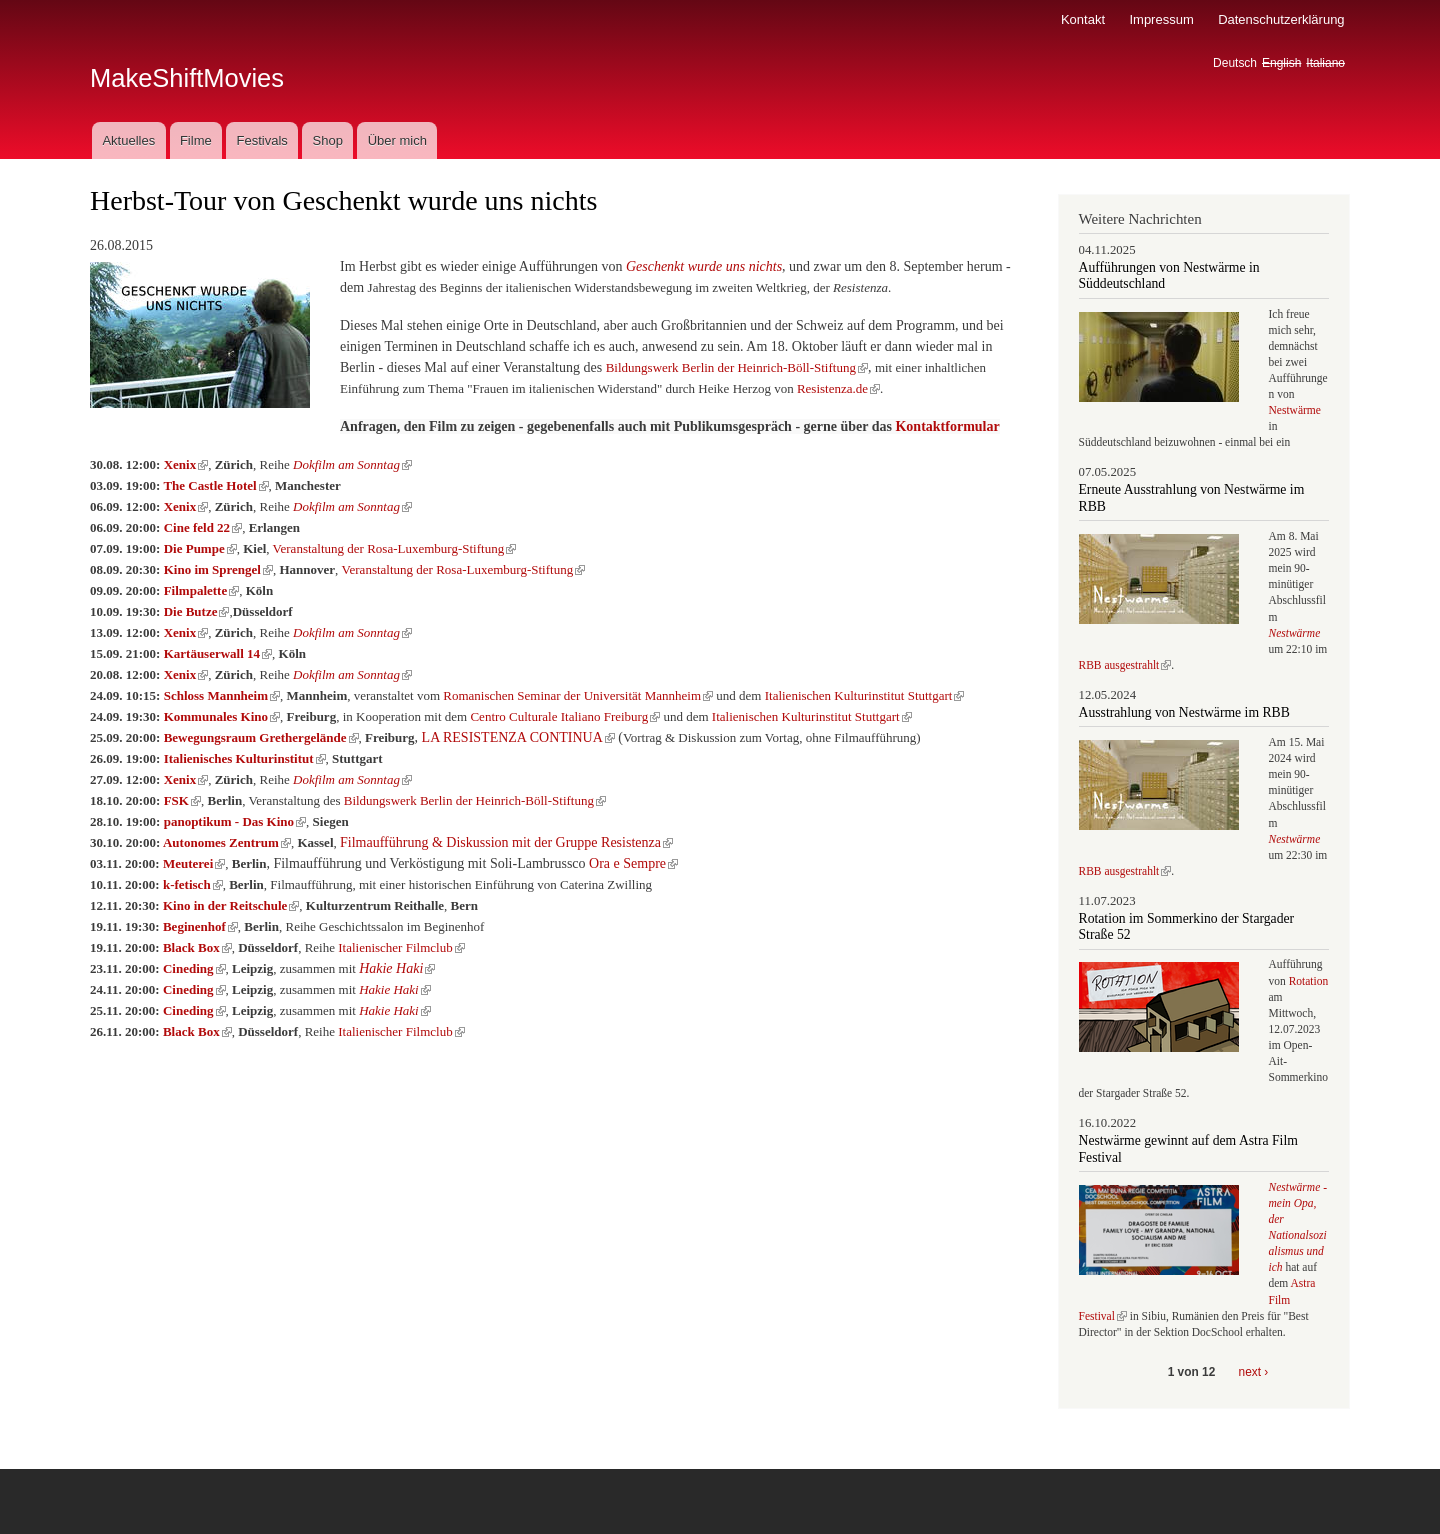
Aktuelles (128, 140)
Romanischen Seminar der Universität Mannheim (578, 695)
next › (1254, 1372)
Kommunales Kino (222, 716)
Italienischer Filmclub (401, 947)
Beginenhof (200, 926)
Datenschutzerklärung (1281, 19)
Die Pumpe (200, 548)
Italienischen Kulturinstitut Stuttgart (865, 695)
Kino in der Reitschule (231, 905)
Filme (196, 140)
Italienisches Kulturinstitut (245, 758)
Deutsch (1235, 63)
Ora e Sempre (633, 863)
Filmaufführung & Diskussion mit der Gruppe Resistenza (506, 842)
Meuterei (194, 863)
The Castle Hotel (215, 485)
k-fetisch (193, 884)
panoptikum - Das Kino (235, 821)
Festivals (261, 140)
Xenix (186, 464)
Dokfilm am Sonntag (352, 464)
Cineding (194, 968)
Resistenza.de (838, 388)
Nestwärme (1295, 410)
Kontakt (1083, 19)
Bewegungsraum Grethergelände (261, 737)
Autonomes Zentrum (227, 842)
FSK (182, 800)
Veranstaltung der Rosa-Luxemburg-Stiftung (395, 548)
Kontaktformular (947, 426)
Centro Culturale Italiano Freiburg (565, 716)
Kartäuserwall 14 (218, 653)
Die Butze (197, 611)
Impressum (1161, 19)
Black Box (197, 947)
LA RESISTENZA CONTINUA (518, 737)
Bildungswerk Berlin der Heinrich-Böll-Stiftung (737, 367)
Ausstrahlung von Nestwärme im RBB (1184, 712)
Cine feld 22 (203, 527)
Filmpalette (202, 590)
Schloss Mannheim (222, 695)
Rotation (1309, 981)
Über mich (397, 140)
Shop (328, 140)
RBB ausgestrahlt (1125, 665)
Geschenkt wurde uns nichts (704, 266)
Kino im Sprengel (218, 569)
